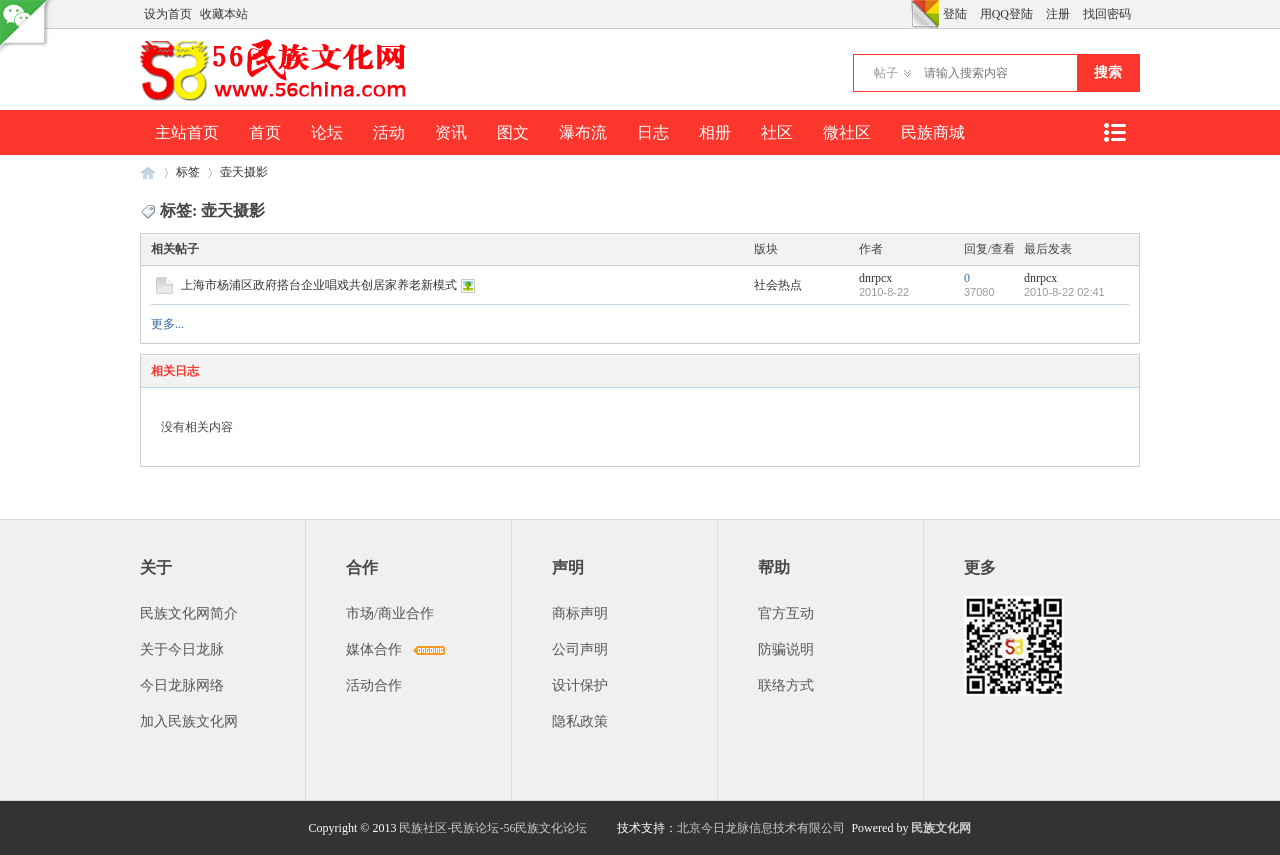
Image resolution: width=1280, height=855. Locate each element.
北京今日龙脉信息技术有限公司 (761, 828)
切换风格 (925, 14)
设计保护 (580, 685)
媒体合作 (374, 649)
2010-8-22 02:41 (1064, 292)
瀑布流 (583, 132)
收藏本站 (224, 14)
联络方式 (786, 685)
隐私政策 (580, 721)
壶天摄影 (244, 172)
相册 (715, 132)
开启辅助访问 (906, 14)
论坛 (327, 132)
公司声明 (580, 649)
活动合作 (374, 685)
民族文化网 (941, 828)
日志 (653, 132)
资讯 (451, 132)
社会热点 (778, 285)
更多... (167, 324)
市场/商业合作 (390, 613)
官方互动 (786, 613)
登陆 (955, 14)
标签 (188, 172)
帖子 (886, 73)
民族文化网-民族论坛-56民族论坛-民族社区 (148, 172)
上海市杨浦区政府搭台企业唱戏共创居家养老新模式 (319, 285)
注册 (1058, 14)
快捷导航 (1114, 132)
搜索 (1108, 72)
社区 (777, 132)
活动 (389, 132)
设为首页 (168, 14)
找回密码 (1107, 14)
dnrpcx (875, 278)
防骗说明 (786, 649)
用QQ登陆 (1006, 14)
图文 (513, 132)
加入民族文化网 (189, 721)
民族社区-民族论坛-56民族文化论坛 (493, 828)
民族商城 (933, 132)
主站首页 (187, 132)
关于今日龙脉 (182, 649)
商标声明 (580, 613)
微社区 (847, 132)
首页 (265, 132)
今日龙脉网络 (182, 685)
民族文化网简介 (189, 613)
